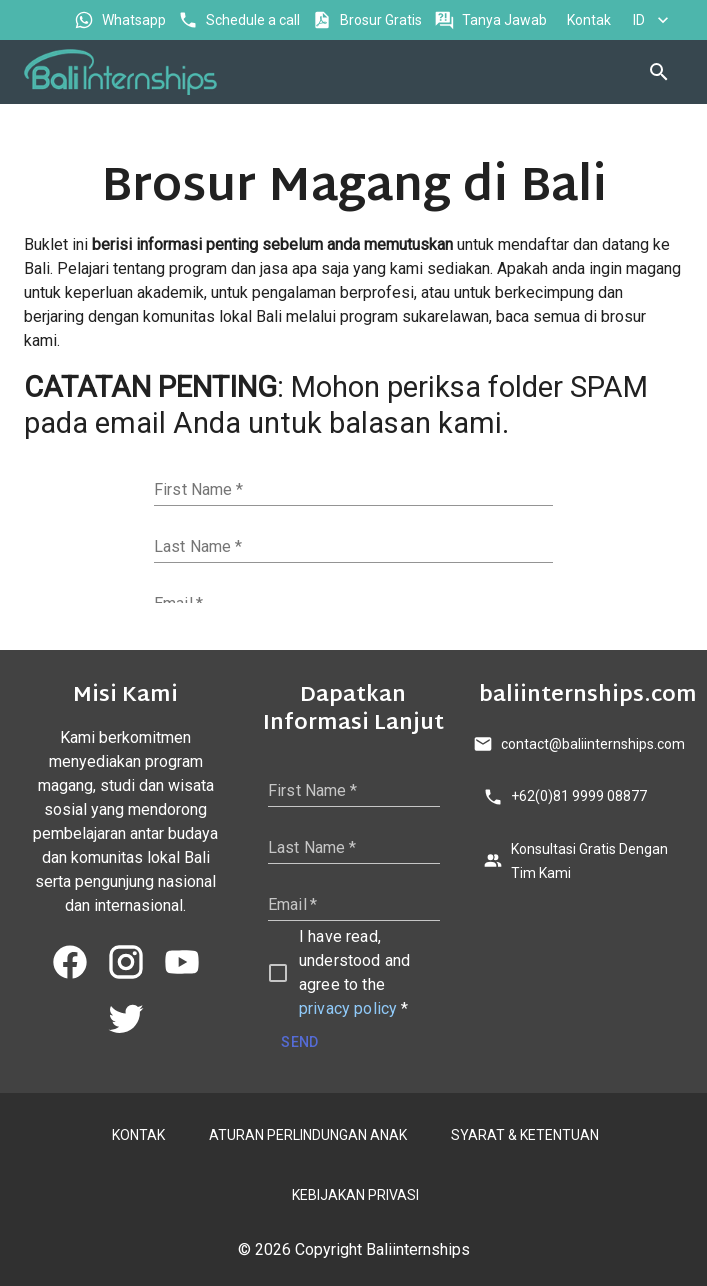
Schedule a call (241, 20)
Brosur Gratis (369, 20)
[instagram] (126, 962)
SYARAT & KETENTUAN (523, 1135)
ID (651, 20)
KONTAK (136, 1135)
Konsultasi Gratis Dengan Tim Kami (581, 861)
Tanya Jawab (492, 20)
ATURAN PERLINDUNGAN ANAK (306, 1135)
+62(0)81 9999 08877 (567, 796)
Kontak (587, 20)
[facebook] (70, 962)
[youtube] (182, 962)
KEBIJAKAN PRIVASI (353, 1195)
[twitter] (126, 1018)
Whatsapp (122, 20)
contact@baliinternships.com (581, 744)
